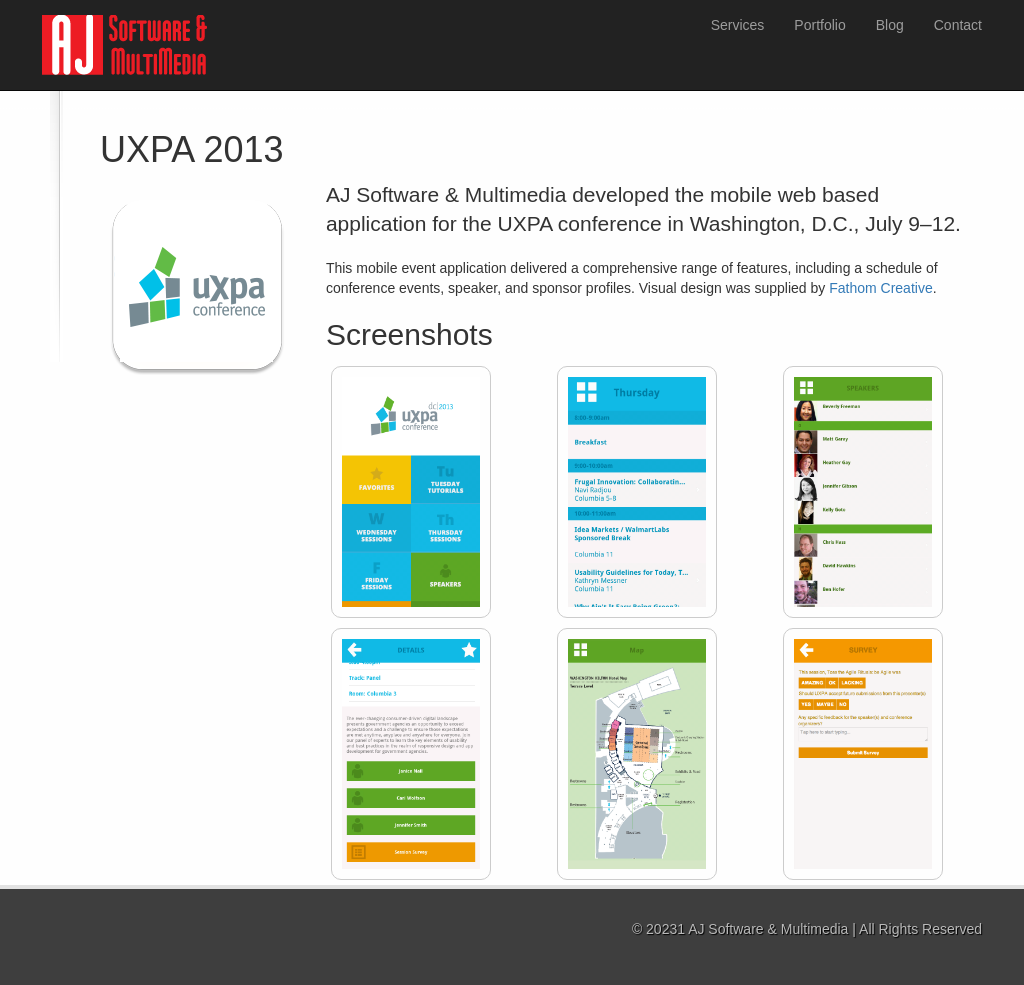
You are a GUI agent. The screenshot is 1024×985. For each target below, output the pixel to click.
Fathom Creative (880, 288)
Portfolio (819, 25)
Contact (958, 25)
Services (738, 25)
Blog (890, 25)
